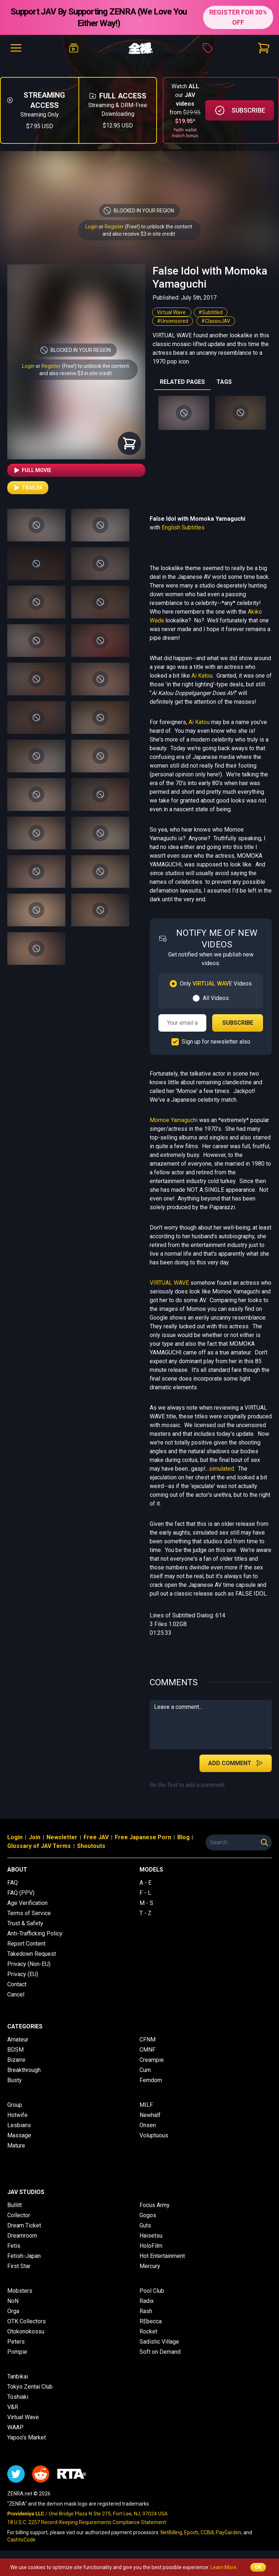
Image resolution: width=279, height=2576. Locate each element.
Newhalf (150, 2115)
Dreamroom (22, 2235)
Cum (145, 2070)
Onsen (148, 2125)
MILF (146, 2104)
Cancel (15, 1994)
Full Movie (32, 470)
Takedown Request (31, 1953)
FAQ (12, 1882)
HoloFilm (151, 2245)
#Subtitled (210, 312)
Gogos (148, 2215)
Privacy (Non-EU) (28, 1964)
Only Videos (216, 983)
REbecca (151, 2321)
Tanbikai (17, 2376)
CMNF (147, 2049)
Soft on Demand (160, 2351)
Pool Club (152, 2290)
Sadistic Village (159, 2341)
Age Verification (27, 1903)
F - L (145, 1892)
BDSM (15, 2049)
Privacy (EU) (22, 1974)
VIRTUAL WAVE (169, 1282)
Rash (146, 2311)
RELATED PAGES (182, 381)
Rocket (148, 2331)
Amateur (17, 2039)
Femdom (151, 2080)
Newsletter (61, 1837)
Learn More (223, 2567)
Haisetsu (151, 2235)
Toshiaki (17, 2396)
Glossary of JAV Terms (39, 1845)
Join (34, 1837)
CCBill (207, 2532)
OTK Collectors (26, 2321)
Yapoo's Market (26, 2437)
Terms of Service (29, 1913)
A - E (145, 1882)
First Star (19, 2266)
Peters (16, 2341)
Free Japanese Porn (143, 1837)
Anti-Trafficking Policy (34, 1933)
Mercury (150, 2266)
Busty (14, 2080)
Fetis (13, 2245)
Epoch (191, 2532)
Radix (147, 2300)
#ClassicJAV (215, 321)
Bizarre (16, 2059)
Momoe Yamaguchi (174, 1120)
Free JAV (96, 1837)
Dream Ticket (24, 2225)
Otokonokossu (25, 2331)
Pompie (17, 2351)
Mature (16, 2145)
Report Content (26, 1943)
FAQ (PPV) (21, 1892)
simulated (221, 1468)
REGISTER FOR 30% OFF (238, 17)
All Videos (216, 998)
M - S (146, 1903)
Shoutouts (91, 1845)
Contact (17, 1984)
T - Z (145, 1913)
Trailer (28, 487)
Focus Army (155, 2205)
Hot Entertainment (162, 2255)
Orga (13, 2311)
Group (14, 2104)
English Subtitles (183, 527)
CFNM (147, 2039)
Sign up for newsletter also (216, 1041)
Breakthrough (24, 2070)
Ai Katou (202, 675)
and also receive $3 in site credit (75, 373)
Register (114, 226)
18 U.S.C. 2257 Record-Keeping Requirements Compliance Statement (86, 2522)
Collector (18, 2215)
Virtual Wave (172, 312)
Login (91, 226)
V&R (12, 2407)
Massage (19, 2135)
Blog (183, 1837)
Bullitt (14, 2205)
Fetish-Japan (24, 2255)
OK (258, 2567)
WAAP (15, 2427)
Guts (145, 2225)
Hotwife (17, 2115)
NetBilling (171, 2532)
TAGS (224, 381)
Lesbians (19, 2125)
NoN (13, 2300)
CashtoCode (21, 2540)
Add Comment (235, 1763)
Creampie (152, 2059)
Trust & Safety (25, 1923)
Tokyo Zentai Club (30, 2386)
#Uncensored (172, 321)
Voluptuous (154, 2135)
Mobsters (19, 2290)
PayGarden (228, 2532)
